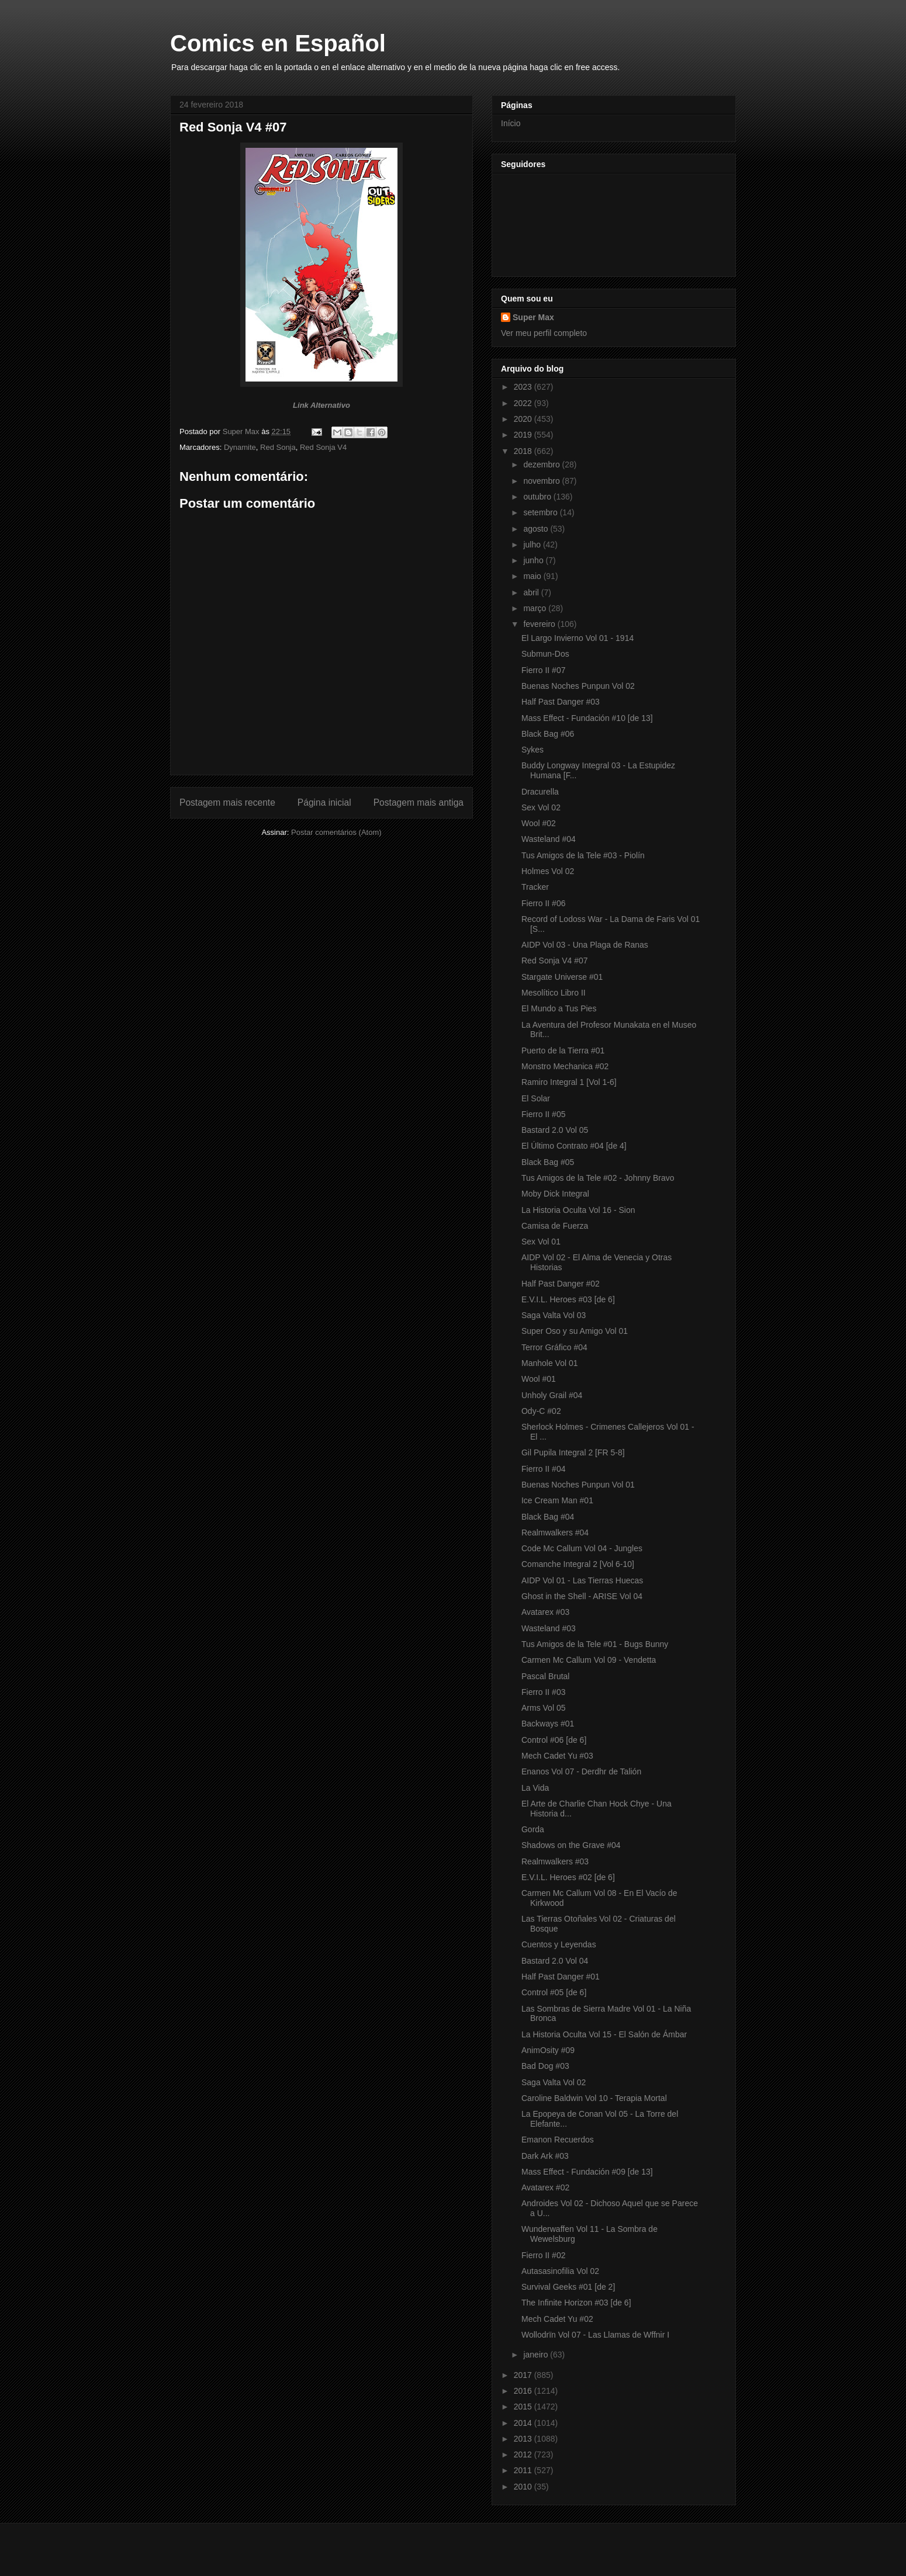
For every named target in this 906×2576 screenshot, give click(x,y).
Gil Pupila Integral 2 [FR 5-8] (573, 1452)
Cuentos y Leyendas (558, 1944)
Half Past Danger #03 (560, 701)
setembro (541, 512)
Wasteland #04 (548, 839)
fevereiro (540, 624)
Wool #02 (538, 823)
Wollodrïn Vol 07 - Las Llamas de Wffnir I (595, 2334)
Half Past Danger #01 (560, 1976)
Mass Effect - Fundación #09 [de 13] (587, 2171)
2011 (524, 2470)
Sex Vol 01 (541, 1241)
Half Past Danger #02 (560, 1283)
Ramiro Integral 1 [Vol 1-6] (569, 1082)
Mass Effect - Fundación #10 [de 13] (587, 718)
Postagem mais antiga (419, 802)
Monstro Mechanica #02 (564, 1066)
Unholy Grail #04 (551, 1395)
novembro (542, 481)
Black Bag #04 (547, 1516)
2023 (524, 386)
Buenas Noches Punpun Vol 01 (578, 1484)
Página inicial (324, 802)
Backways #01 (547, 1723)
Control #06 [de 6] (553, 1740)
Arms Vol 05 (543, 1707)
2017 (524, 2375)
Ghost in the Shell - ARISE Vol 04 (581, 1596)
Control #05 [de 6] (553, 1992)
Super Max (533, 317)
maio (533, 576)
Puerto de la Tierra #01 (562, 1050)
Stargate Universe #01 (562, 977)
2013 (524, 2438)
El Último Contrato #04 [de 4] (574, 1145)
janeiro (536, 2354)
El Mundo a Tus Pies (558, 1008)
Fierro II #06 (543, 903)
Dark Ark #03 (545, 2156)
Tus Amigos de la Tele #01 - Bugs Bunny (594, 1644)
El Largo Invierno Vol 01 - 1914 (577, 638)
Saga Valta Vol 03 (553, 1315)
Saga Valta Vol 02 (553, 2082)
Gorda (532, 1829)
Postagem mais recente (227, 802)
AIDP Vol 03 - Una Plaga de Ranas (584, 944)
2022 (524, 403)
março (535, 608)
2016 (524, 2390)
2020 (524, 419)
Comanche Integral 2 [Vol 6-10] (577, 1564)
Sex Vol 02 (541, 807)
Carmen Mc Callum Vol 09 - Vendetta (588, 1660)
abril (532, 592)
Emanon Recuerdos (557, 2139)
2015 (524, 2406)
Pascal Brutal (545, 1676)
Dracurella (540, 791)
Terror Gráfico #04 (554, 1347)
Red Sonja (278, 447)
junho (534, 560)
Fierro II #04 (543, 1469)
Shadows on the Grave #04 (571, 1845)
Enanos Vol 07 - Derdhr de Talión (581, 1771)
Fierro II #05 (543, 1114)
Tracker (535, 887)
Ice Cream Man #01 (557, 1500)
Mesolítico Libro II (553, 992)
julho (532, 544)
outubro (538, 496)
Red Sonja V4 (323, 447)
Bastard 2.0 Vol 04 (554, 1960)
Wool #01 (538, 1379)
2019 (524, 434)
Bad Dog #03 (545, 2066)
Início (510, 123)
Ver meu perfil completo (544, 333)
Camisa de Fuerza (554, 1225)
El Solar (535, 1098)
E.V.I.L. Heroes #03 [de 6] (568, 1299)
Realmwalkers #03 (555, 1861)
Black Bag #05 (547, 1162)
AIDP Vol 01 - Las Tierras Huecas (582, 1580)
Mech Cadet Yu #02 (557, 2319)
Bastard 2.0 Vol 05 (554, 1130)
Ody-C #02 (541, 1411)
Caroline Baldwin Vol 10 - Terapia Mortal (594, 2098)
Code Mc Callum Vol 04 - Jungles (581, 1548)
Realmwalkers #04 (555, 1532)
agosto (536, 528)
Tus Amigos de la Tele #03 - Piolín (583, 855)
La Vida (535, 1788)
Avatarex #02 (545, 2187)
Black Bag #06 (547, 734)
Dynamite (240, 447)
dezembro (542, 464)
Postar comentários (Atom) (336, 832)
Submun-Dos (545, 653)
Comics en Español (278, 43)
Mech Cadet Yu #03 (557, 1755)
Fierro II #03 (543, 1692)
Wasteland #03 (548, 1628)
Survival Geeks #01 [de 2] (568, 2286)
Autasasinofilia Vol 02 (560, 2271)
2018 (524, 451)
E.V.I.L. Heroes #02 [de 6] (568, 1877)
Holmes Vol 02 (547, 871)
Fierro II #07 (543, 670)
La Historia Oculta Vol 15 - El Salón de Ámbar (604, 2034)
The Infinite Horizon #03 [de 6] (576, 2302)
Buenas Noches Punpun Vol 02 (578, 686)
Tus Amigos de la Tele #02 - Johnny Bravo (597, 1178)
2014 (524, 2423)
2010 (524, 2486)
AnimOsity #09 (548, 2050)
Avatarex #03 (545, 1612)
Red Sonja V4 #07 (554, 960)
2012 (524, 2454)
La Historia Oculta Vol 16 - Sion (578, 1210)
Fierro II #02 (543, 2255)
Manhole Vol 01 (549, 1363)
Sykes (532, 749)
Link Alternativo (321, 405)
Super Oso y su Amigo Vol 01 (574, 1331)
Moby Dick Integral (555, 1193)
